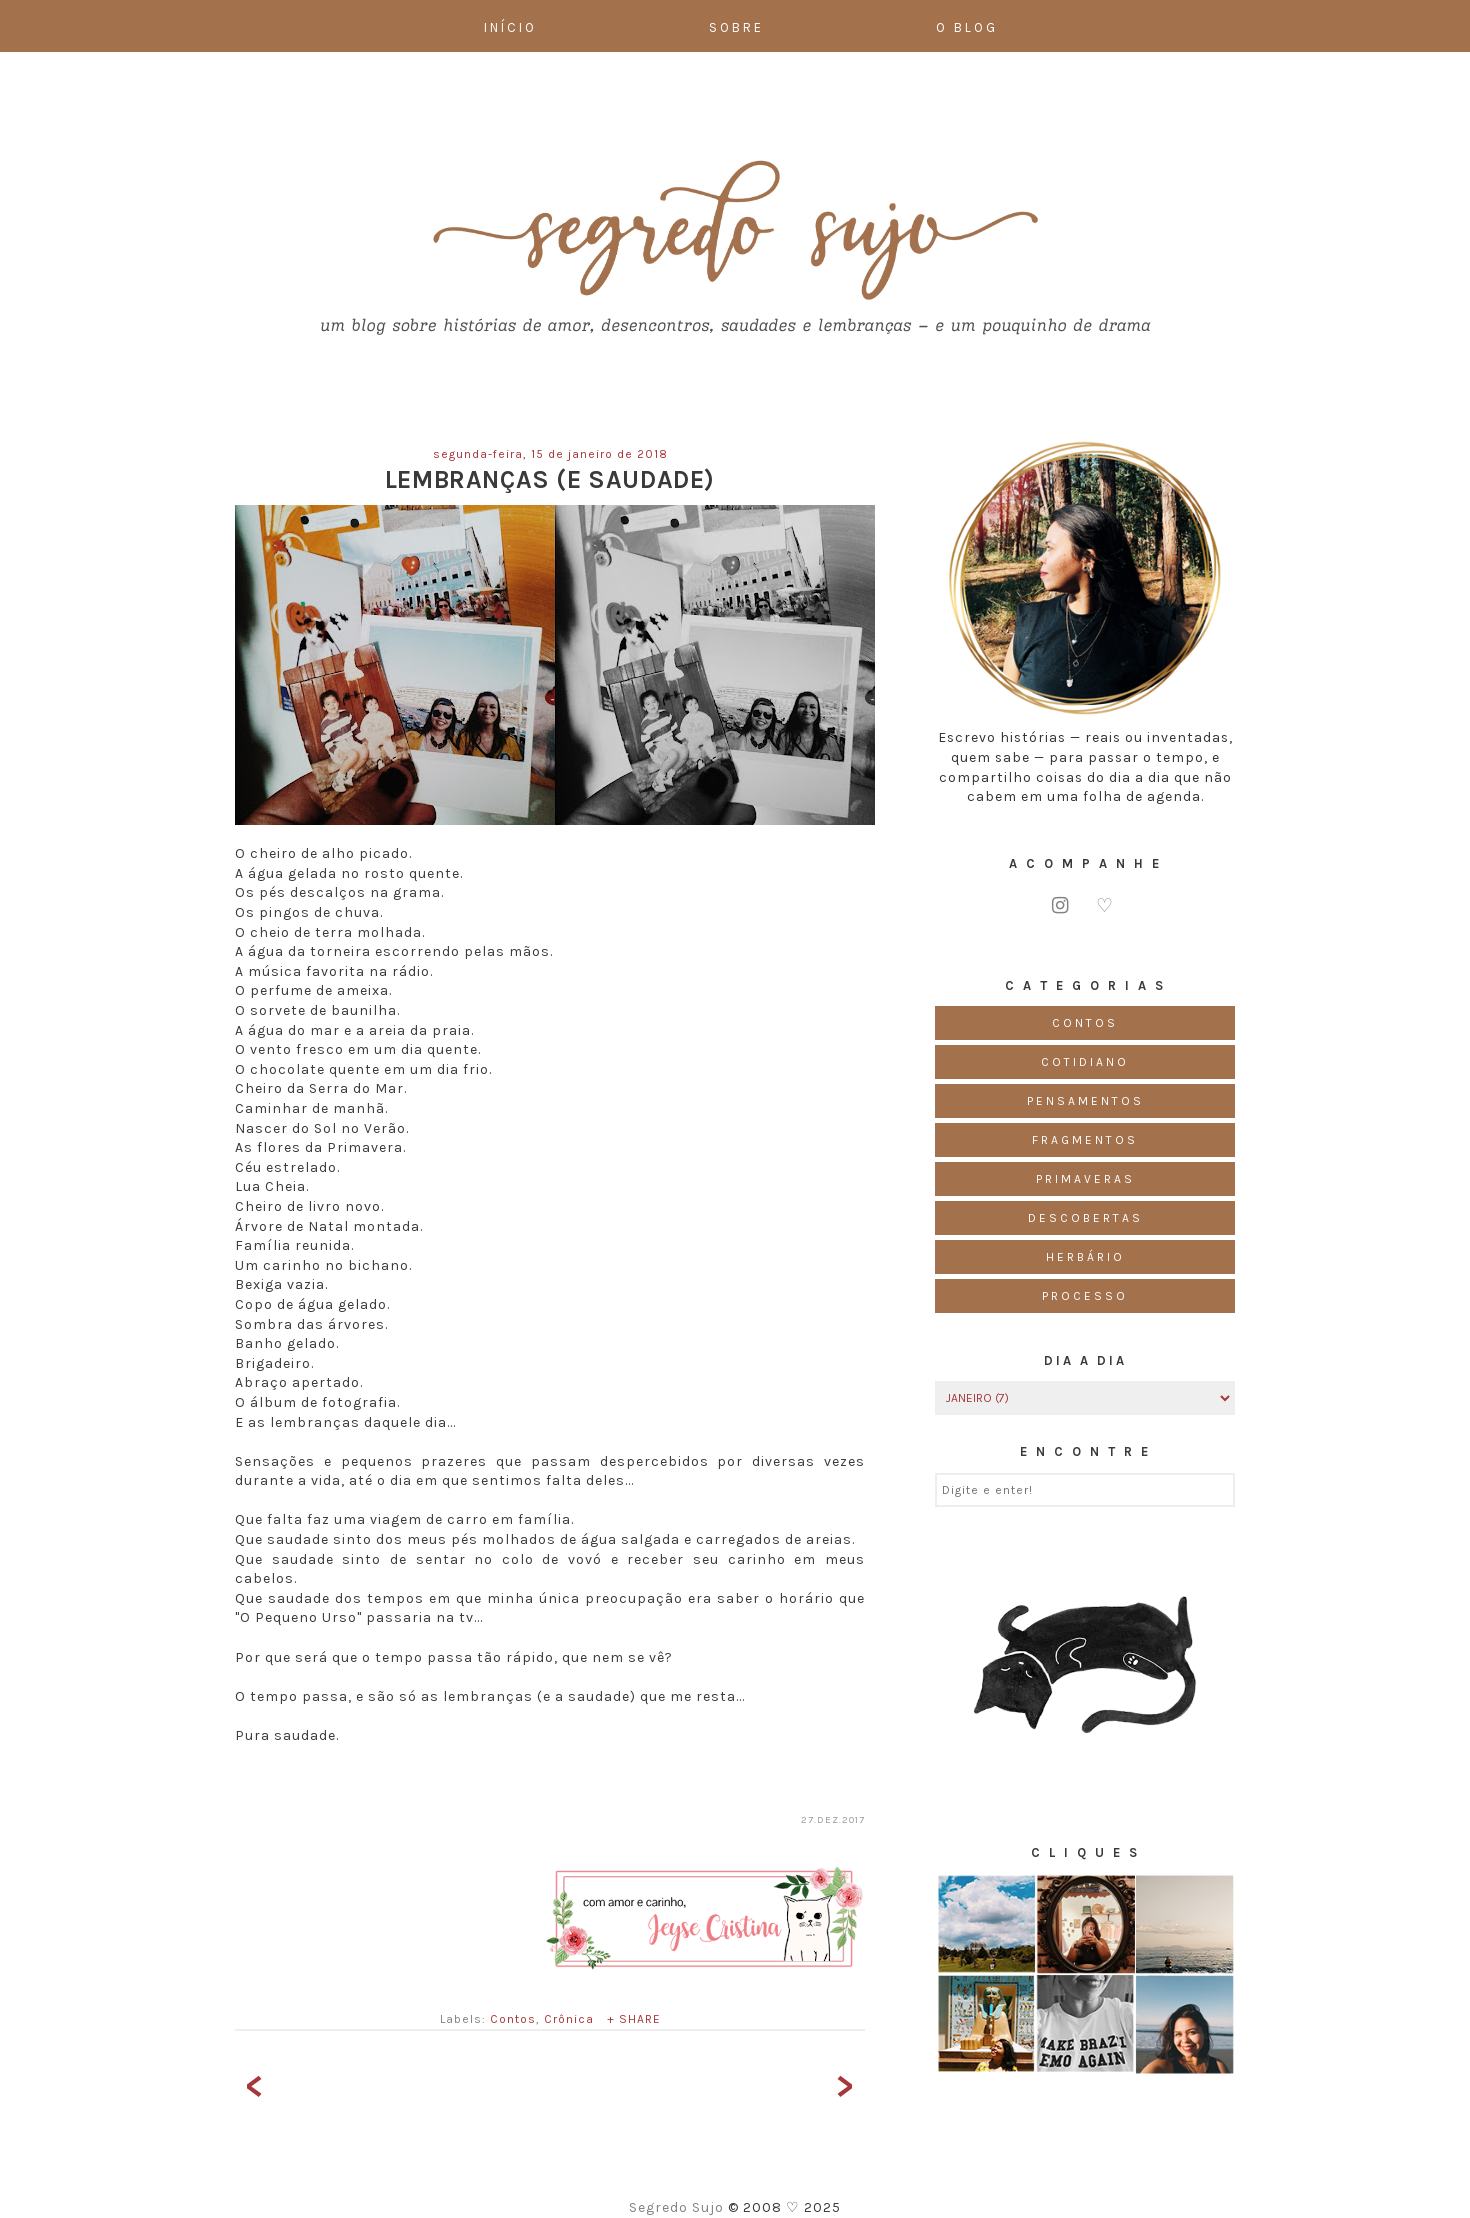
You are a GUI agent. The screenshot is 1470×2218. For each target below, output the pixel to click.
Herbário (1085, 1257)
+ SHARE (634, 2019)
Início (510, 27)
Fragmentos (1085, 1140)
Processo (1085, 1296)
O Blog (967, 27)
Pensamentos (1085, 1101)
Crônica (569, 2019)
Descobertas (1085, 1218)
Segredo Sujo (678, 2207)
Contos (513, 2019)
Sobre (736, 27)
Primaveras (1085, 1179)
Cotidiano (1085, 1062)
